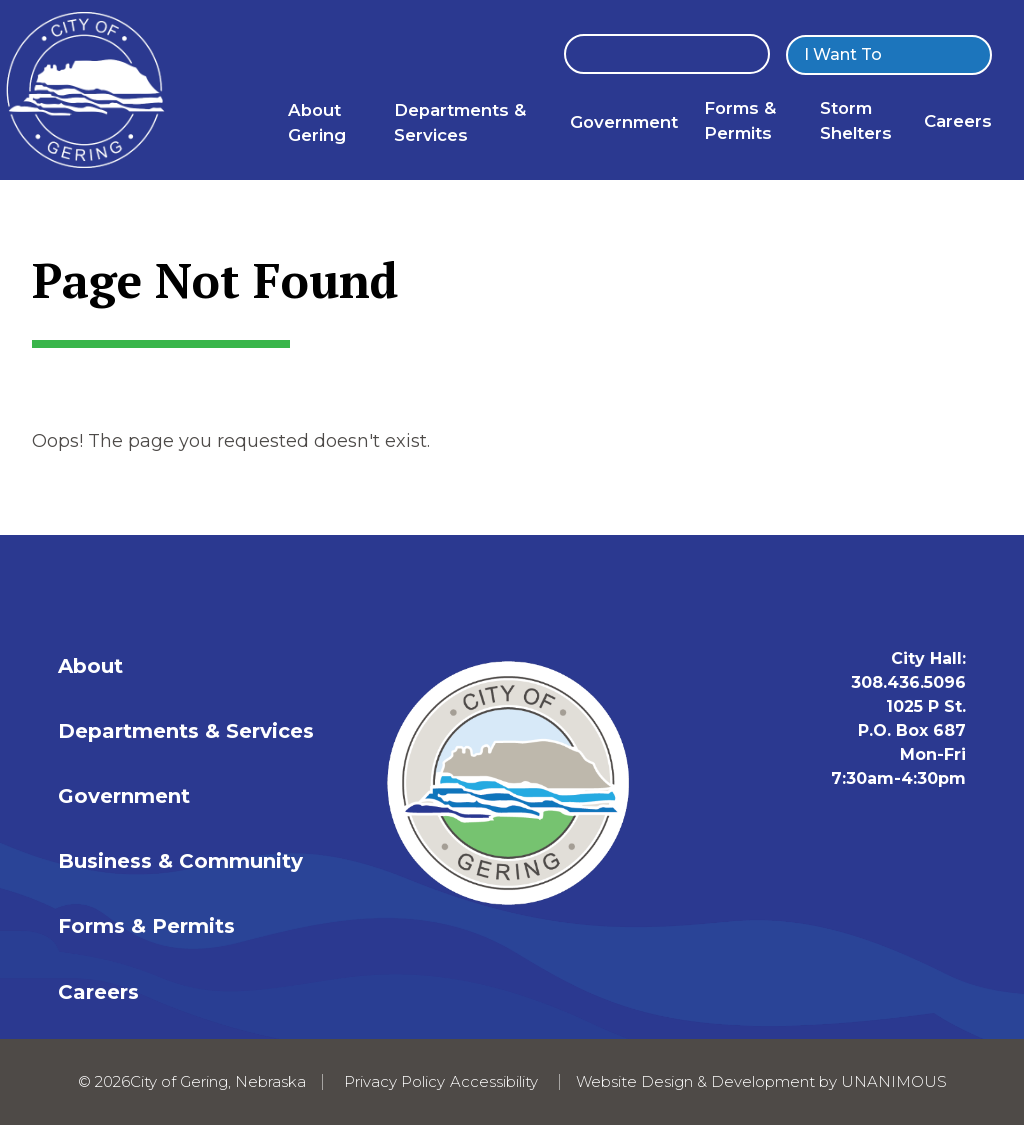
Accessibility (494, 1081)
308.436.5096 (908, 682)
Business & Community (180, 861)
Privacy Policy (394, 1081)
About (90, 666)
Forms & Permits (146, 926)
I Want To (843, 54)
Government (624, 122)
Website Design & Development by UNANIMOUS (761, 1081)
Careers (958, 121)
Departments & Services (460, 122)
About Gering (317, 122)
